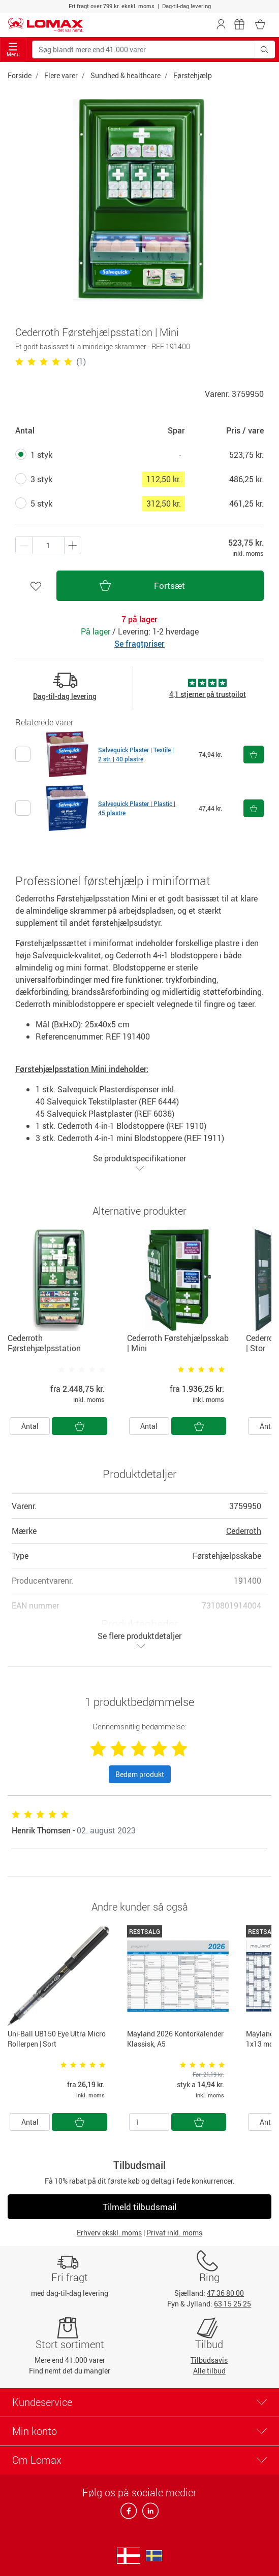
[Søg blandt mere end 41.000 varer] (143, 49)
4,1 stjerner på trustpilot (207, 694)
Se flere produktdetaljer (139, 1640)
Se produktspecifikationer (139, 1163)
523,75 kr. (246, 454)
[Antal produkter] (48, 545)
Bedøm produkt (139, 1774)
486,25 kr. (246, 479)
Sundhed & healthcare (125, 75)
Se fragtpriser (139, 643)
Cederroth (243, 1530)
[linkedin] (148, 2514)
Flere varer (61, 75)
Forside (20, 75)
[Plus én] (24, 545)
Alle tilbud (209, 2371)
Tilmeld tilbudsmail (139, 2207)
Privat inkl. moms (174, 2232)
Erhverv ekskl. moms (109, 2232)
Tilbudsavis (209, 2360)
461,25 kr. (246, 503)
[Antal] (149, 2122)
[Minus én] (73, 545)
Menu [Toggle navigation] (13, 50)
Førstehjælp (192, 75)
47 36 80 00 (225, 2293)
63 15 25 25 (232, 2304)
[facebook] (129, 2514)
